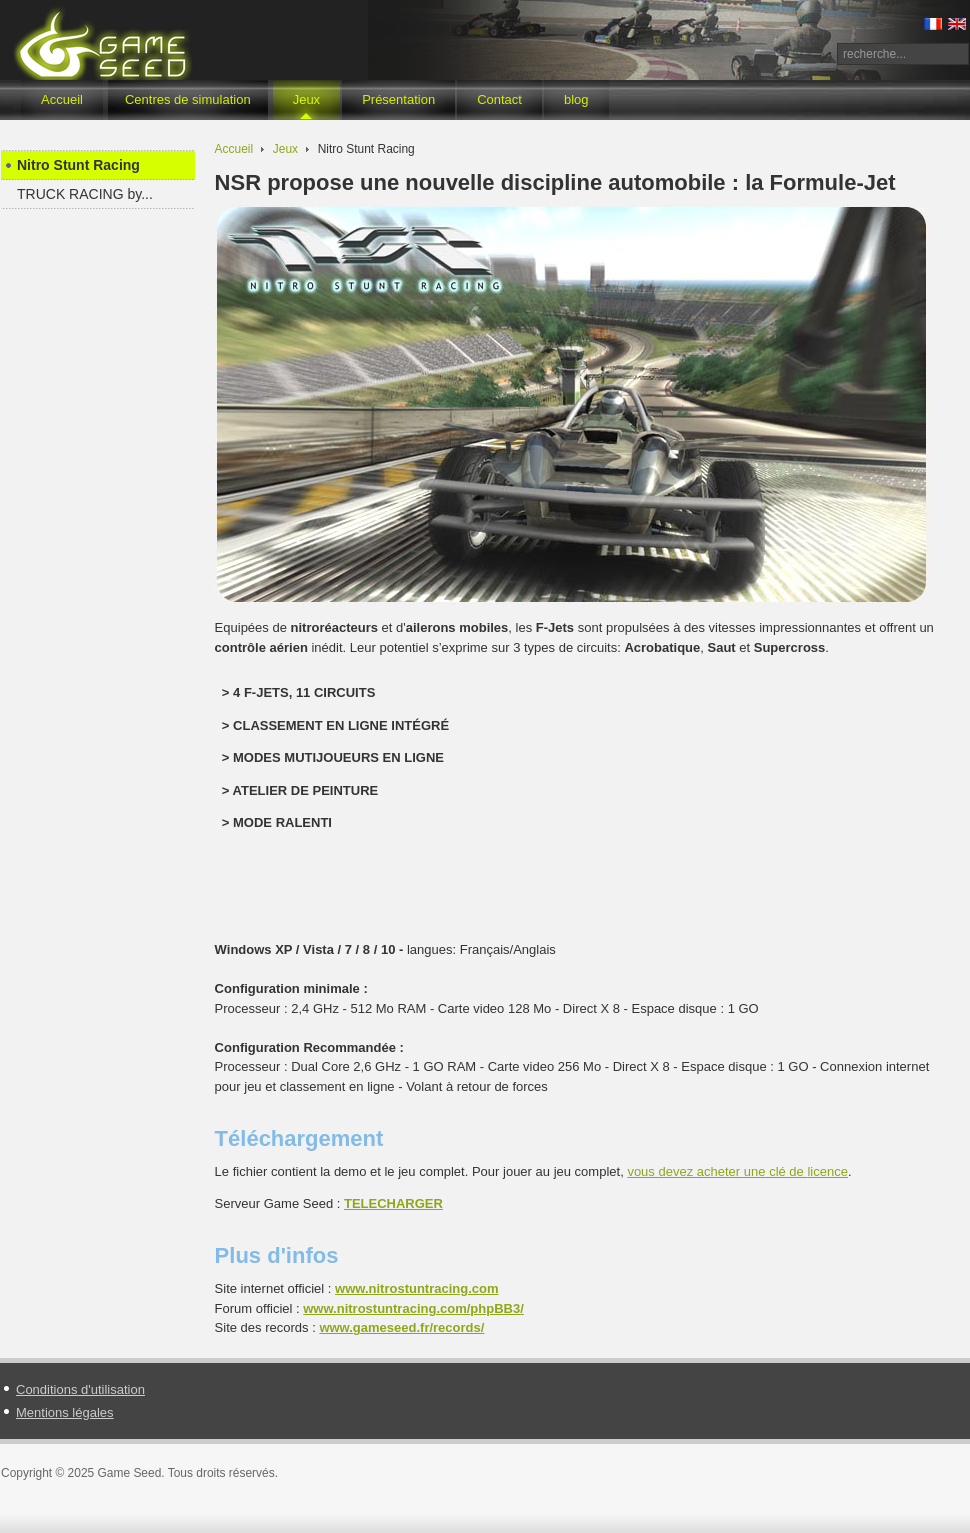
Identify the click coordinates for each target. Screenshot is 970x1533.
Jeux (285, 149)
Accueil (234, 149)
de (737, 1171)
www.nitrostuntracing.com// (413, 1308)
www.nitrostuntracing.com (416, 1288)
